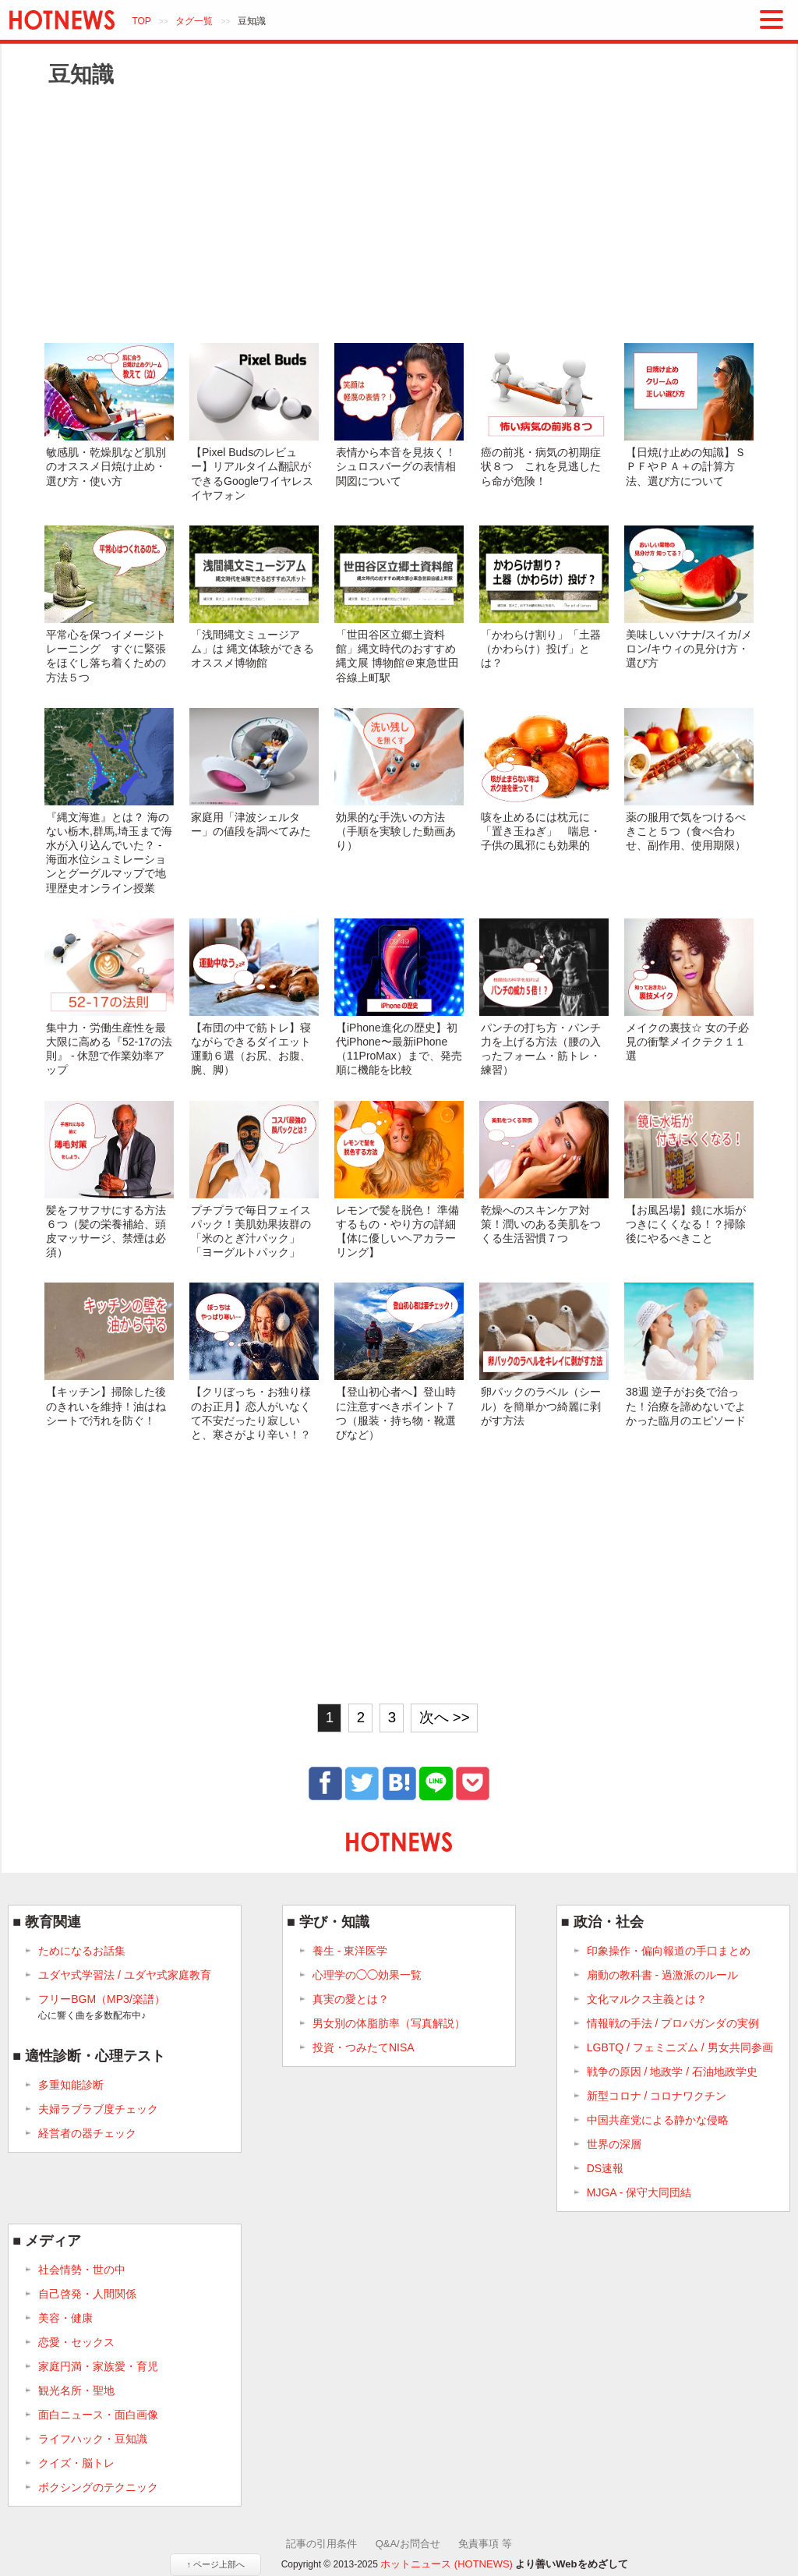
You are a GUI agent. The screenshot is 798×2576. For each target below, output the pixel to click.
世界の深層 (614, 2144)
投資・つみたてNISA (363, 2047)
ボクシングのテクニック (98, 2487)
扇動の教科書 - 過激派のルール (662, 1975)
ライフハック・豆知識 (92, 2439)
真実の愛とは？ (350, 1999)
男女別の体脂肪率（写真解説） (388, 2023)
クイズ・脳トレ (76, 2463)
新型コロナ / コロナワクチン (657, 2095)
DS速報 (605, 2168)
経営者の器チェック (87, 2133)
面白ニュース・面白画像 (98, 2414)
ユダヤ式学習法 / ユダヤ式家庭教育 (124, 1975)
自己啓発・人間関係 (87, 2294)
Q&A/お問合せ (408, 2543)
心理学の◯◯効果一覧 (367, 1975)
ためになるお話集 (81, 1950)
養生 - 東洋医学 (349, 1950)
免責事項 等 (485, 2543)
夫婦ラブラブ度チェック (98, 2109)
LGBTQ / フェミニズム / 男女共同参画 (680, 2047)
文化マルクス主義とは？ (647, 1999)
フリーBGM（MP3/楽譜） (101, 2007)
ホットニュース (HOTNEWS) (446, 2564)
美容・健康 (65, 2318)
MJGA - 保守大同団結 (639, 2192)
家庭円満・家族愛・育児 (98, 2366)
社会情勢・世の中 (81, 2269)
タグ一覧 (194, 21)
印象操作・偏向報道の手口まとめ (668, 1950)
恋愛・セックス (76, 2342)
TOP (141, 21)
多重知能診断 (71, 2085)
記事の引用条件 (321, 2543)
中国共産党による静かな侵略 (658, 2120)
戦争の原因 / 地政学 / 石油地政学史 (672, 2071)
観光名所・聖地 (76, 2390)
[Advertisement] (399, 214)
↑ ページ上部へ (215, 2564)
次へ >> (444, 1717)
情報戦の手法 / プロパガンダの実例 (673, 2023)
